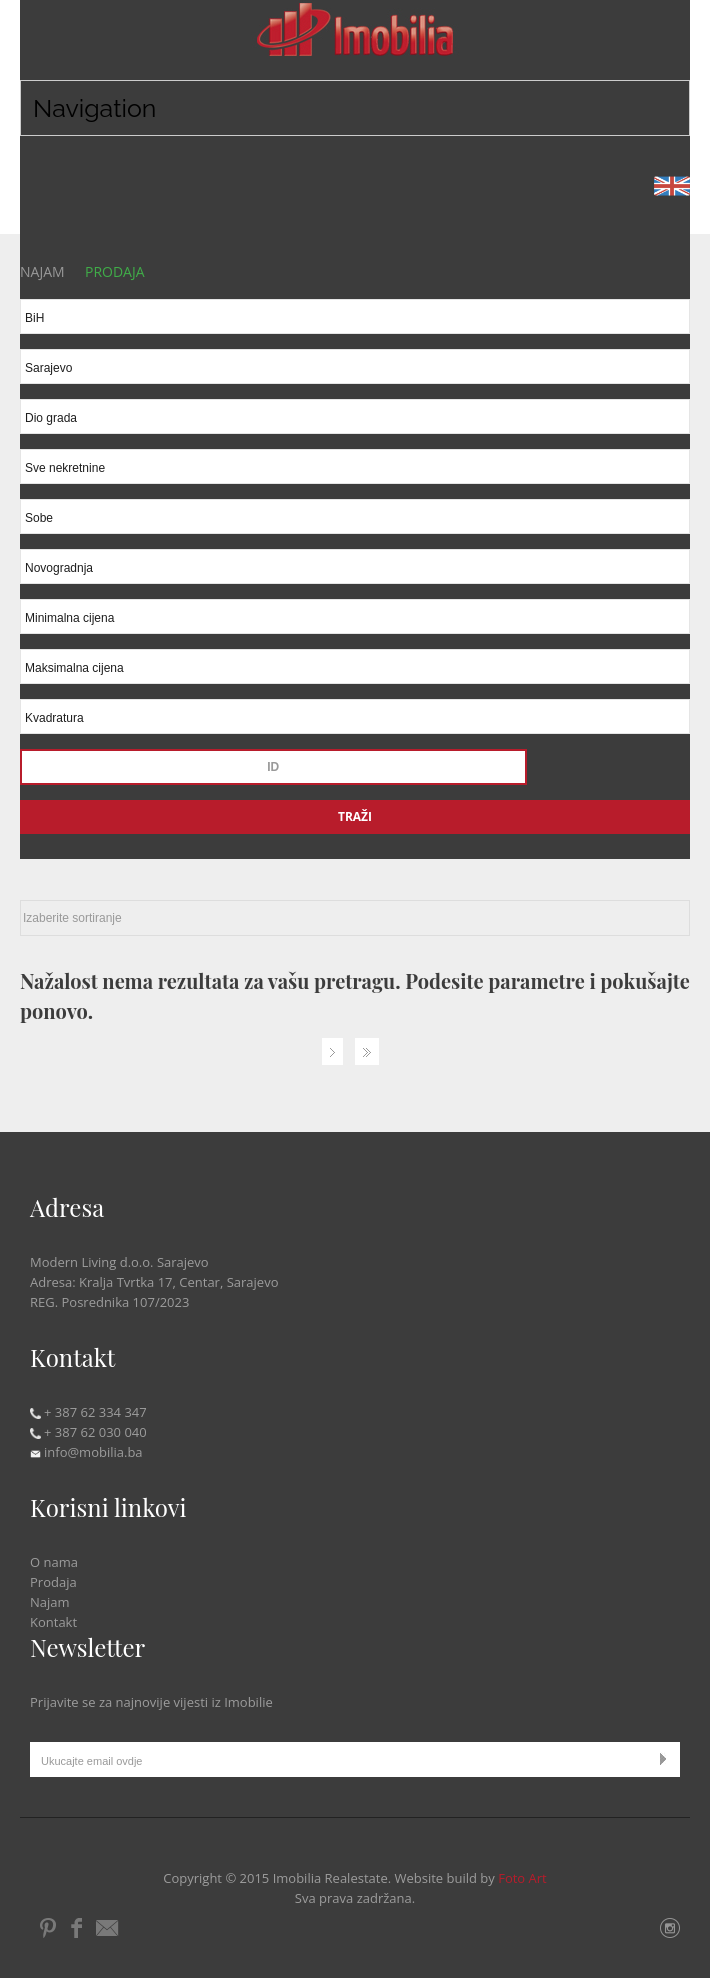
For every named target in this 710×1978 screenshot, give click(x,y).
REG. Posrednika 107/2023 (109, 1302)
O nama (54, 1562)
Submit (667, 1758)
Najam (50, 1602)
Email (109, 1928)
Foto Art (522, 1878)
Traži (355, 816)
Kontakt (53, 1622)
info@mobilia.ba (86, 1452)
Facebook (76, 1928)
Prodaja (53, 1582)
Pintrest (48, 1928)
